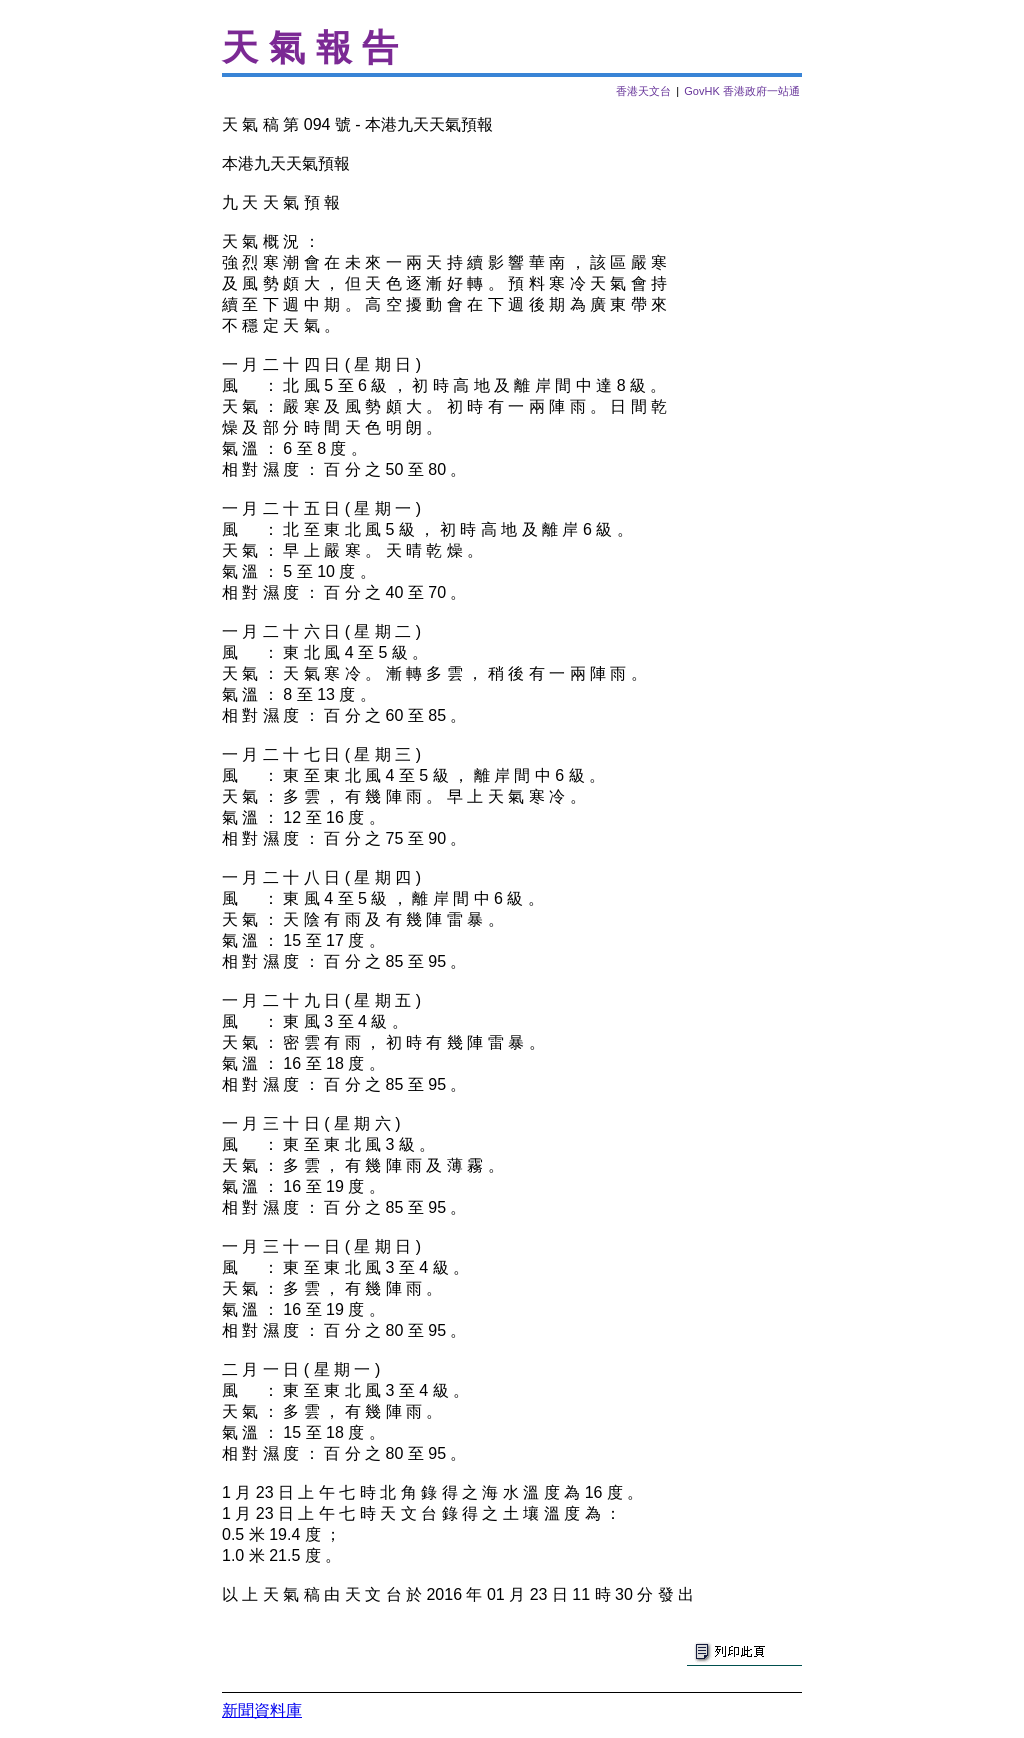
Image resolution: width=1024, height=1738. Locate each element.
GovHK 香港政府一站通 (742, 91)
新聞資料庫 (262, 1710)
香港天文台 (643, 91)
